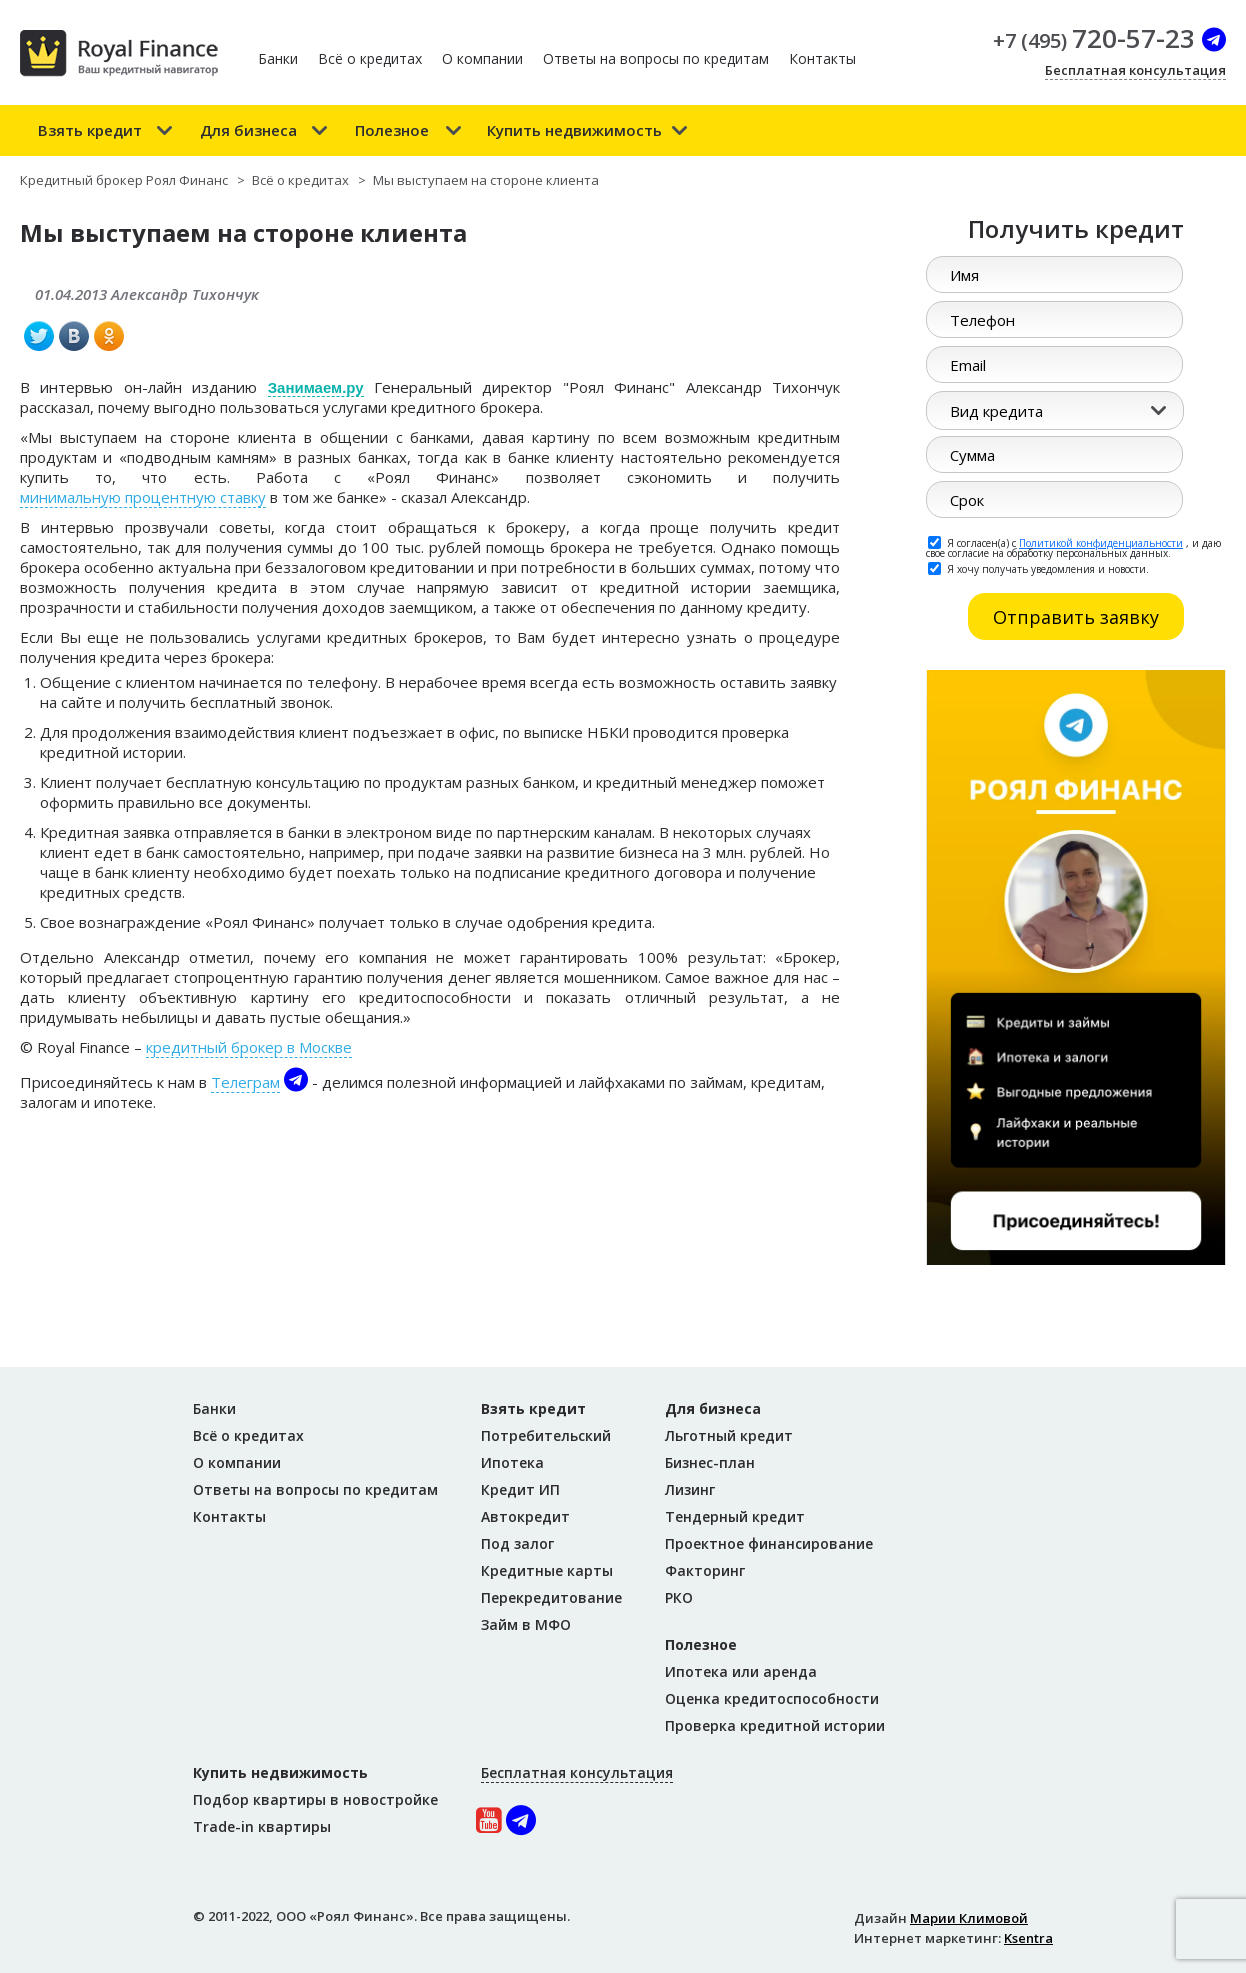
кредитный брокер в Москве (249, 1047)
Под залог (517, 1543)
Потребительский (546, 1435)
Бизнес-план (710, 1462)
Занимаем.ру (316, 387)
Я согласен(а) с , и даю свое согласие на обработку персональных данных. (1073, 547)
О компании (482, 58)
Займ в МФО (526, 1624)
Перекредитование (551, 1597)
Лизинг (690, 1489)
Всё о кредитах (370, 58)
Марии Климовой (969, 1918)
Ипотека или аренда (741, 1671)
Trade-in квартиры (262, 1826)
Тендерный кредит (735, 1516)
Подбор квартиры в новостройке (315, 1799)
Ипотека (512, 1462)
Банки (278, 58)
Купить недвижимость (574, 130)
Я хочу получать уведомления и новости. (1038, 568)
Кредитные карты (547, 1570)
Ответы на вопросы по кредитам (656, 58)
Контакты (822, 58)
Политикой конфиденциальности (1101, 543)
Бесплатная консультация (1135, 70)
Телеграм (245, 1082)
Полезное (392, 130)
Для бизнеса (248, 130)
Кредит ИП (520, 1489)
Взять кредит (90, 130)
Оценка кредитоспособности (772, 1698)
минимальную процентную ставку (143, 497)
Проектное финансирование (769, 1543)
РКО (679, 1597)
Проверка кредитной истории (775, 1725)
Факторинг (705, 1570)
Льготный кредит (729, 1435)
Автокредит (525, 1516)
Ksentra (1028, 1938)
